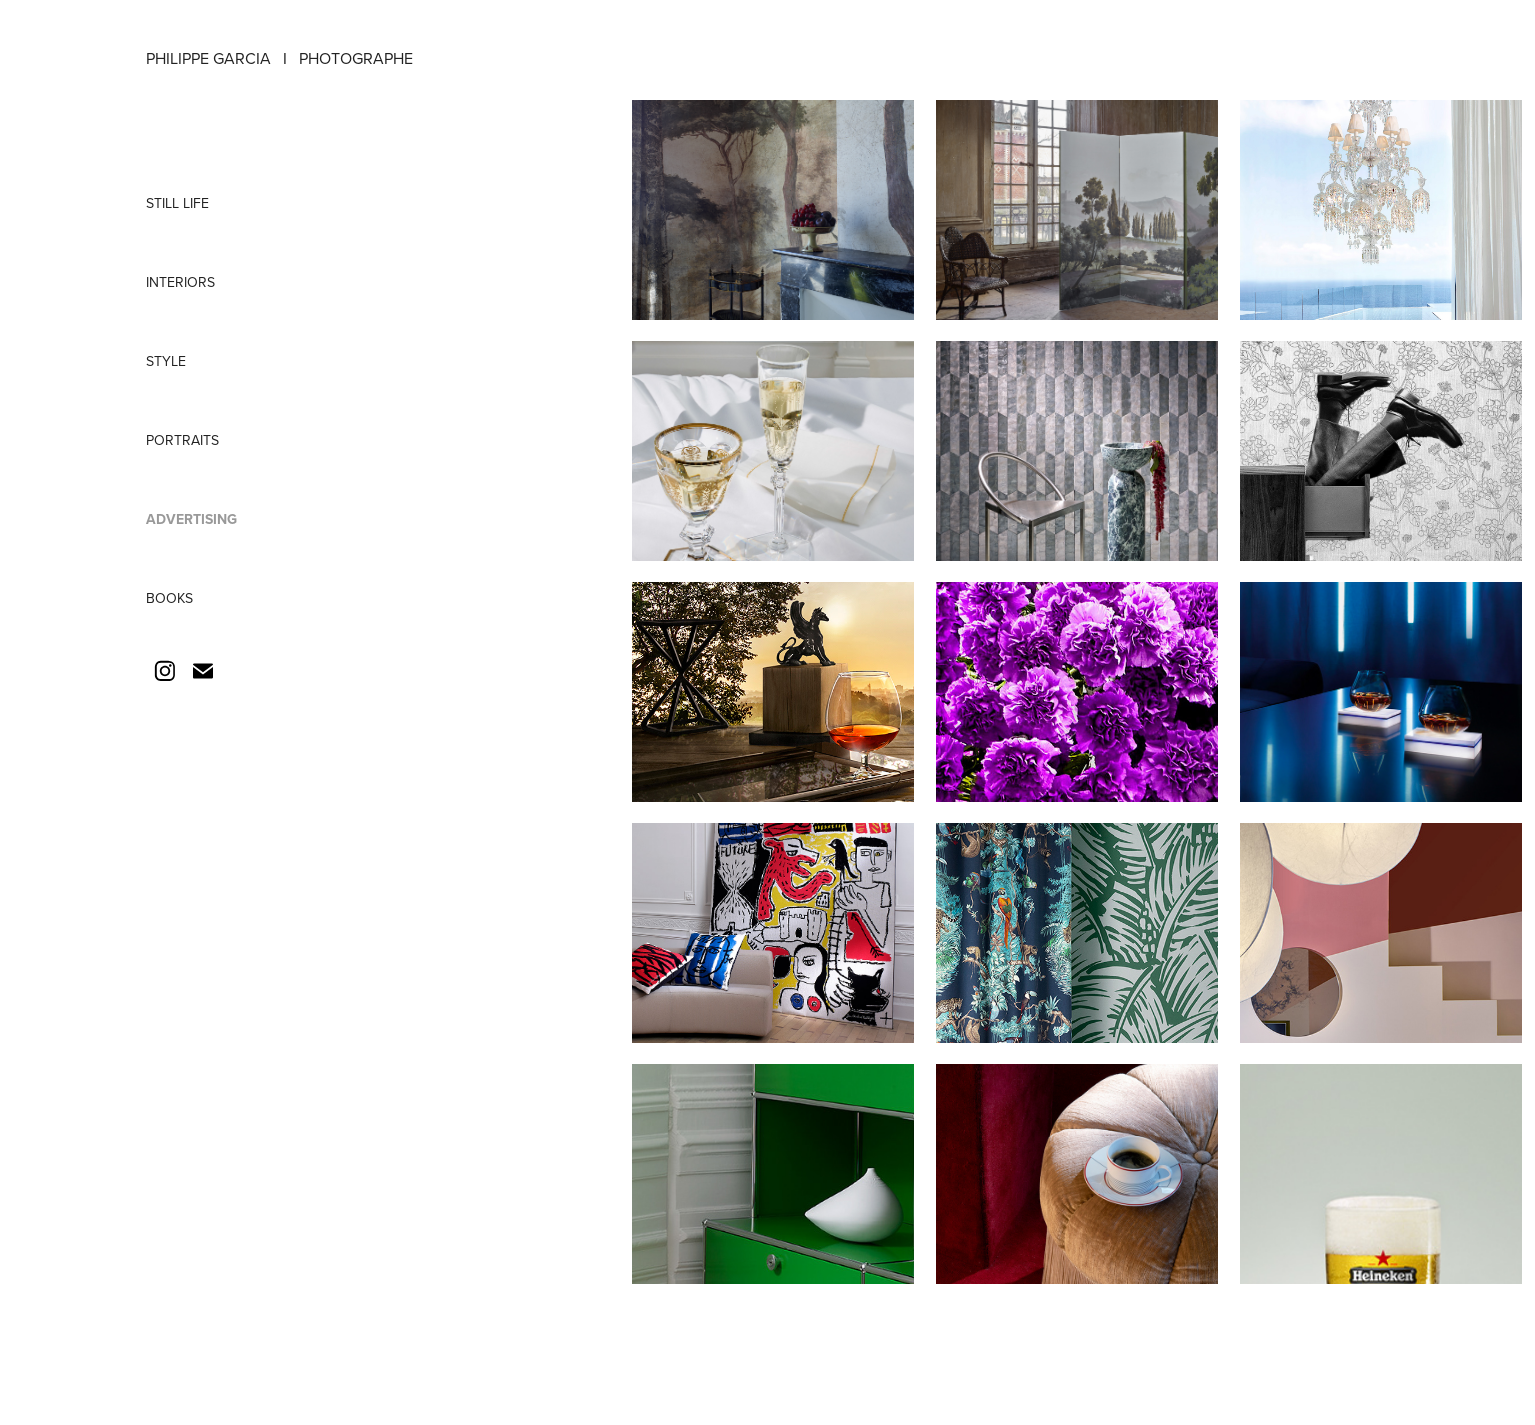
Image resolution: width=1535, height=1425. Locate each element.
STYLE (166, 361)
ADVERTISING (191, 519)
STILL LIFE (177, 203)
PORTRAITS (182, 440)
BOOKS (169, 598)
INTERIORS (180, 282)
